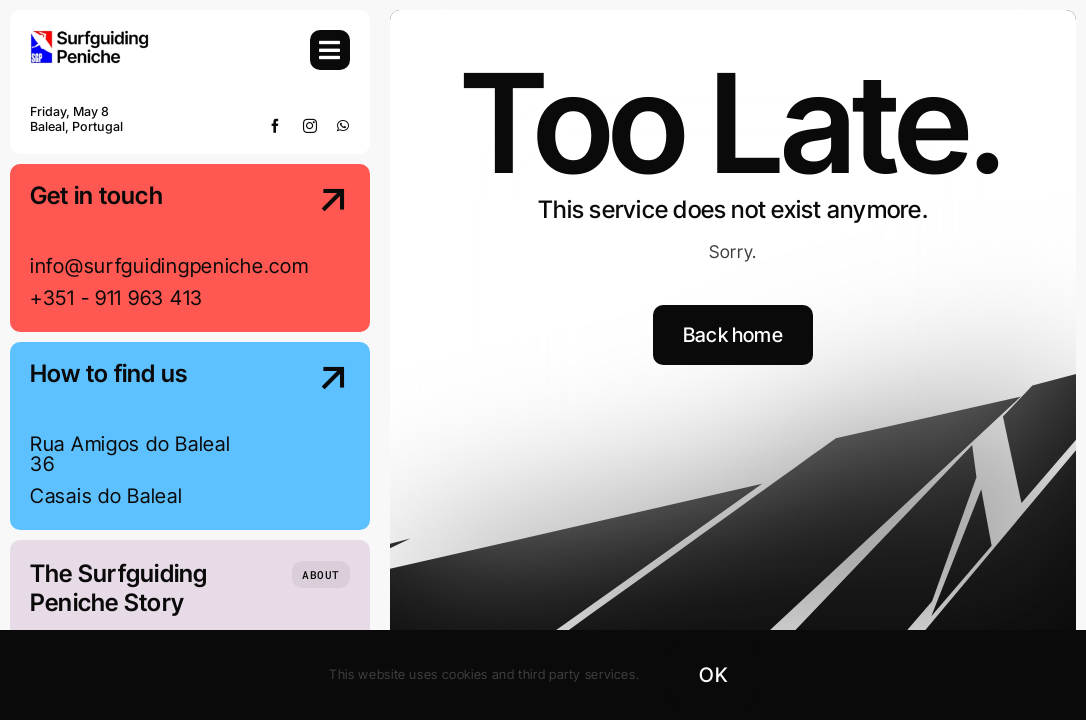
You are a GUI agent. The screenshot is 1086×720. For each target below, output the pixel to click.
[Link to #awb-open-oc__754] (330, 50)
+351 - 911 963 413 (116, 298)
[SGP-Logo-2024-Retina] (90, 38)
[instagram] (310, 126)
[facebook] (275, 126)
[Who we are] (321, 574)
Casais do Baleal (106, 496)
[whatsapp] (343, 126)
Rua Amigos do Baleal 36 (130, 454)
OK (712, 675)
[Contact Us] (314, 250)
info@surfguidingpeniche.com (169, 266)
